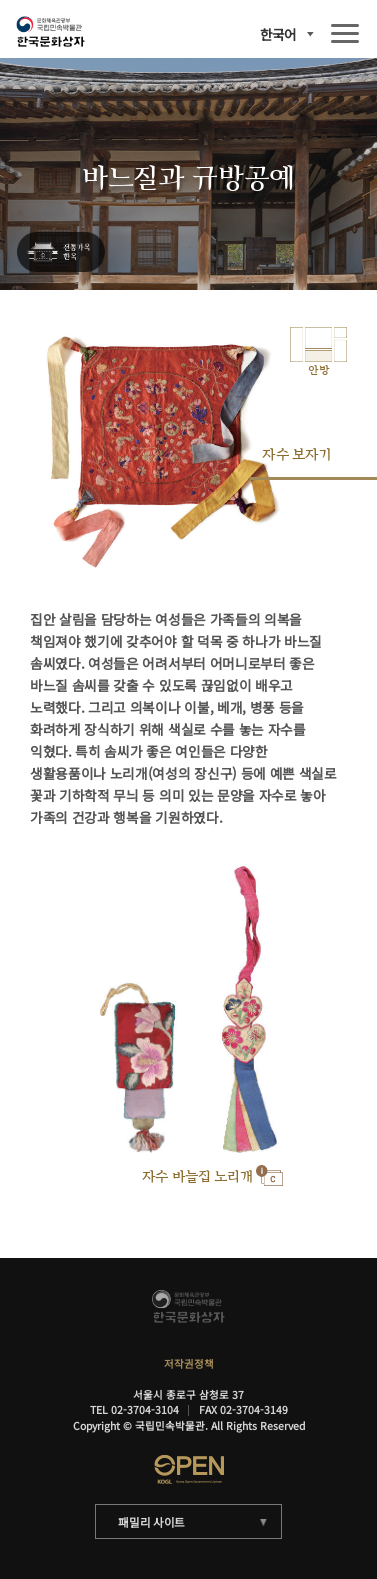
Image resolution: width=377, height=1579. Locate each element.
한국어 (278, 35)
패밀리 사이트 (151, 1522)
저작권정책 (189, 1363)
